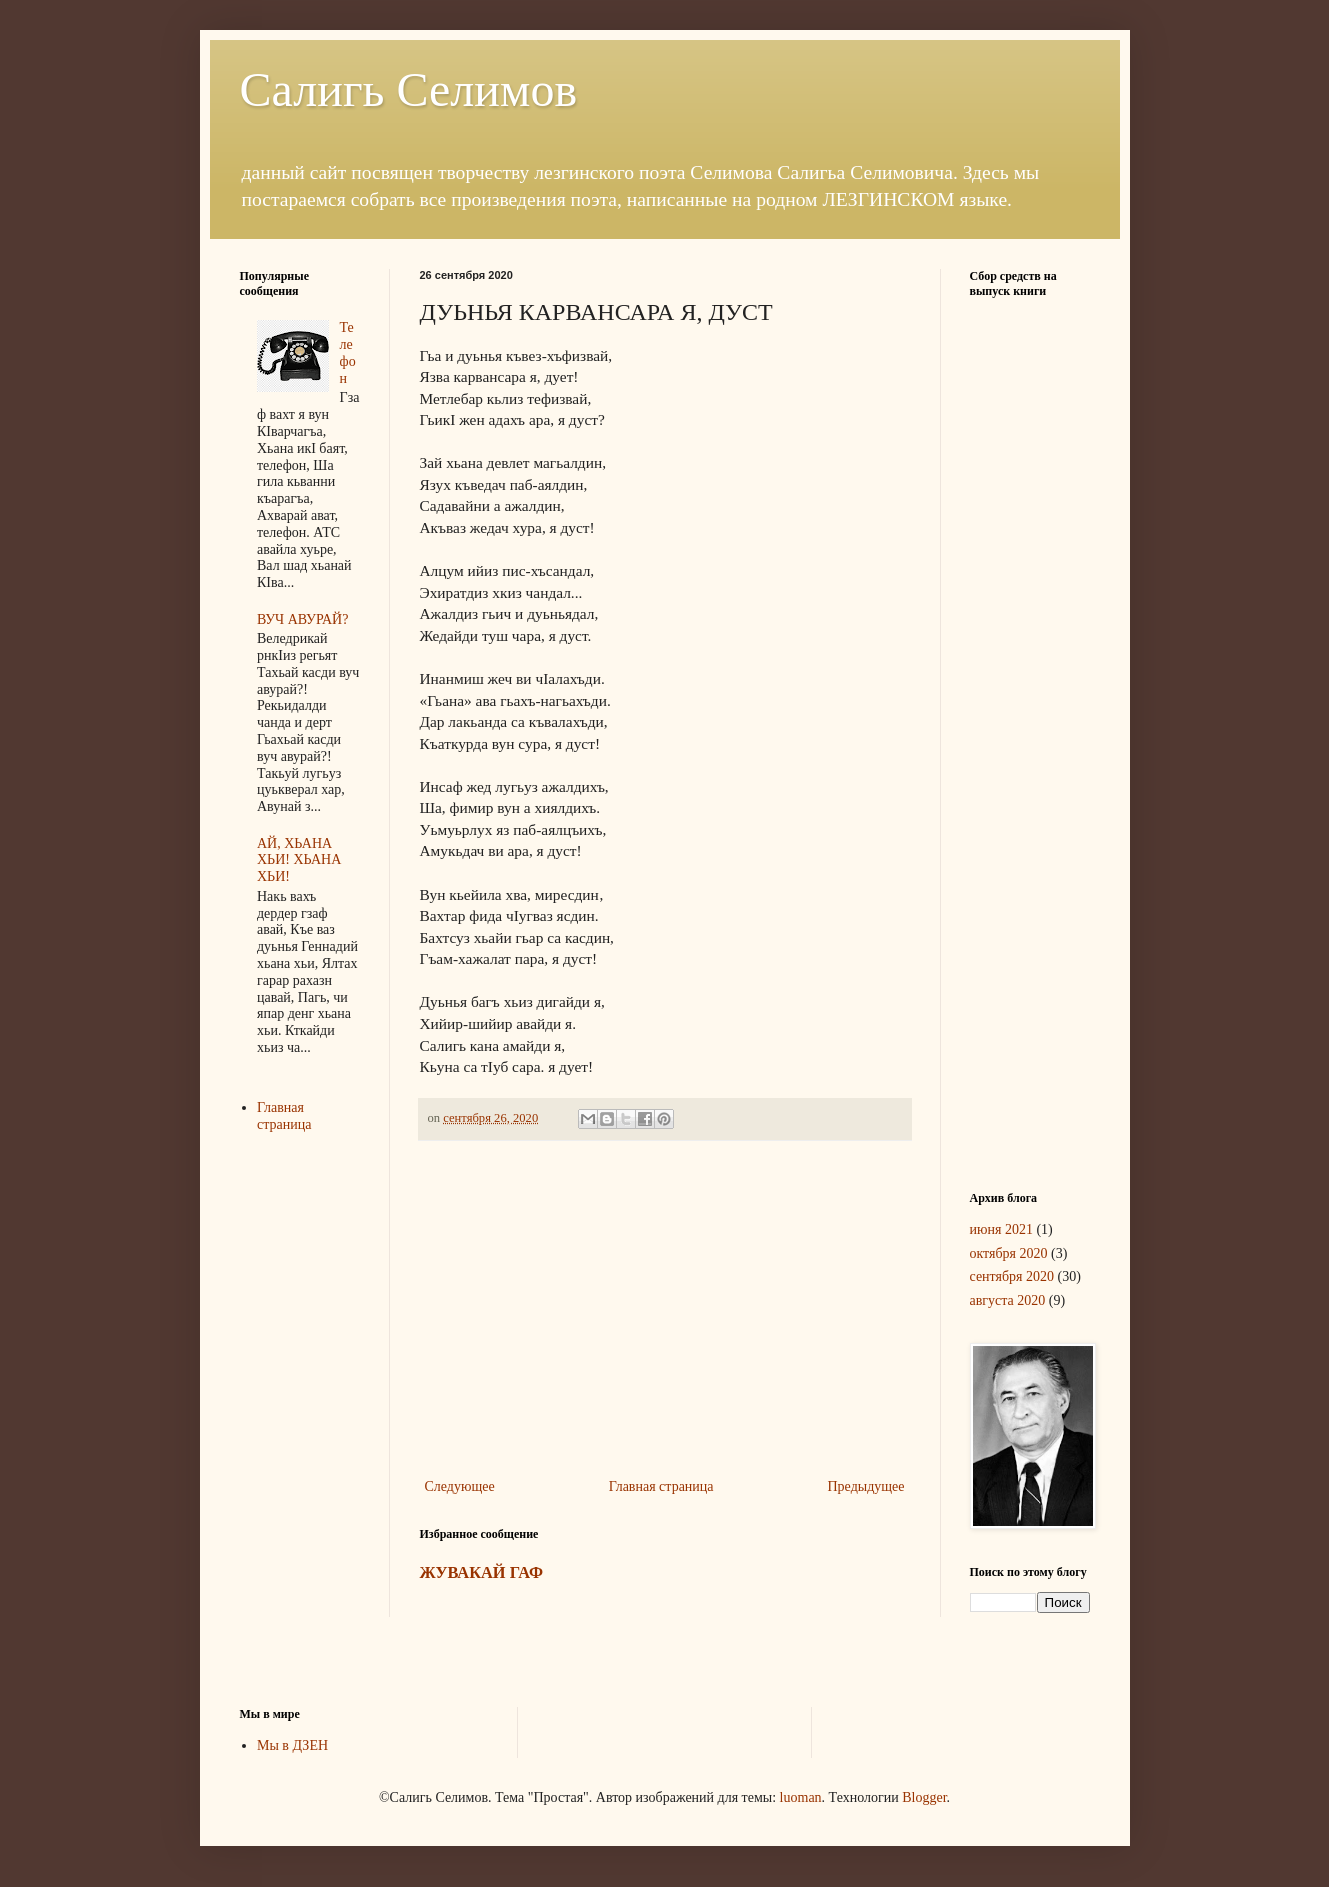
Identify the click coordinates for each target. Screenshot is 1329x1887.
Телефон (348, 352)
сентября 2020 (1012, 1276)
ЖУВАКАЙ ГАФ (482, 1572)
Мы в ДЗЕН (292, 1745)
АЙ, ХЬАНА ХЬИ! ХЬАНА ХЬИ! (299, 860)
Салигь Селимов (409, 89)
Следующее (460, 1486)
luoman (801, 1797)
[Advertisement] (665, 1309)
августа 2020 (1008, 1300)
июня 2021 (1001, 1229)
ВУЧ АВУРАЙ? (302, 619)
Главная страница (661, 1486)
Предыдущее (866, 1486)
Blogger (924, 1797)
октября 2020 (1009, 1253)
